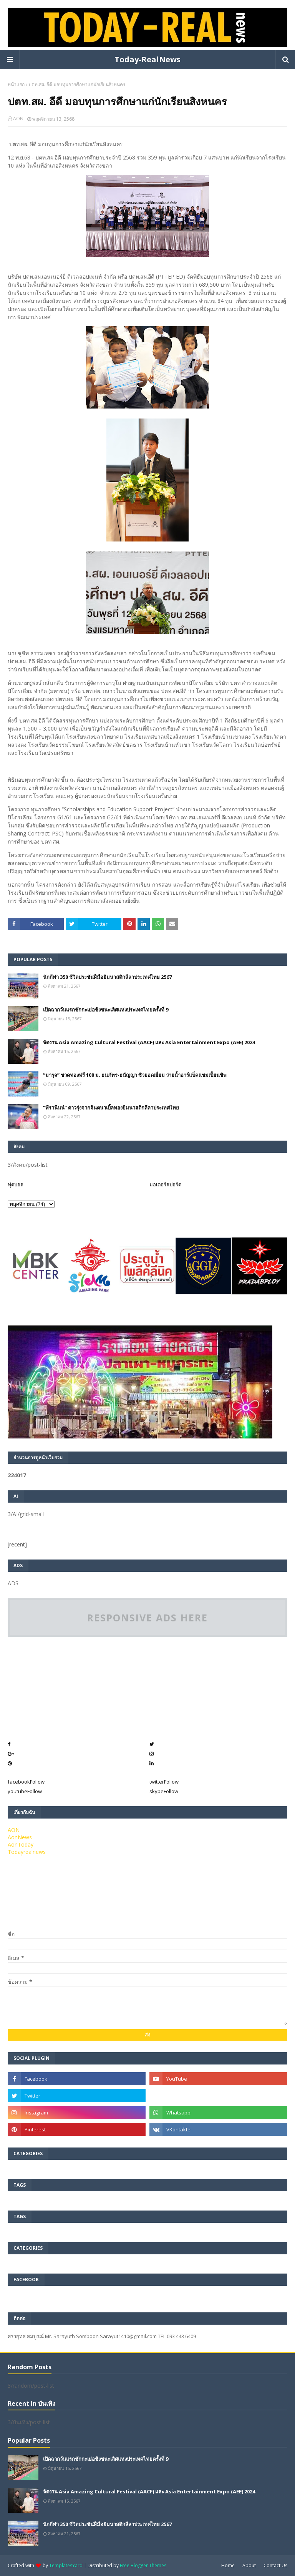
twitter (164, 1781)
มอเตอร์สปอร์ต (165, 1184)
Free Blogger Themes (143, 2565)
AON (18, 118)
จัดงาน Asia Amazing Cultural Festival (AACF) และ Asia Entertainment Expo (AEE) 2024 (149, 1042)
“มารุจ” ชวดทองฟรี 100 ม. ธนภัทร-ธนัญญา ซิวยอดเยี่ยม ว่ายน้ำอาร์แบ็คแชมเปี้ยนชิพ (135, 1074)
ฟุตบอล (15, 1184)
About (249, 2565)
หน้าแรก (16, 84)
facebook (26, 1781)
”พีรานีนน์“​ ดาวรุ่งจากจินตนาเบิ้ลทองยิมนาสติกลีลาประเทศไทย (111, 1107)
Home (228, 2565)
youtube (25, 1791)
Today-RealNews (147, 59)
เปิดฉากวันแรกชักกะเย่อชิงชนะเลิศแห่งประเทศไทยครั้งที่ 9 (105, 1009)
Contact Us (275, 2565)
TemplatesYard (66, 2565)
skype (163, 1791)
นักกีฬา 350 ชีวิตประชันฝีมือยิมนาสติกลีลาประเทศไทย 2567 (107, 976)
